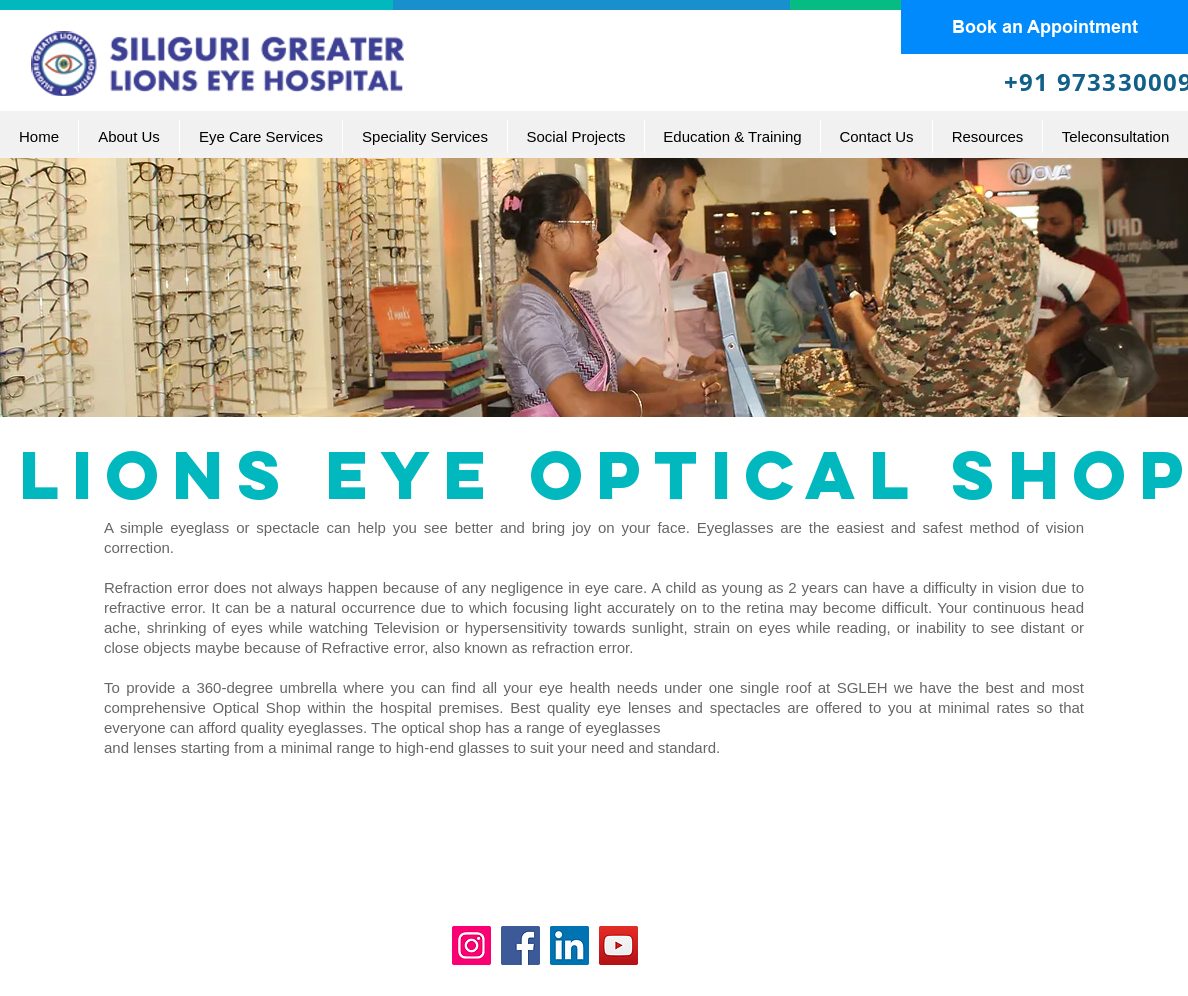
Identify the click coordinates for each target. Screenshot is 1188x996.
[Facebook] (520, 945)
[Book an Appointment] (1044, 27)
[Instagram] (471, 945)
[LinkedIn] (569, 945)
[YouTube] (618, 945)
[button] (260, 136)
